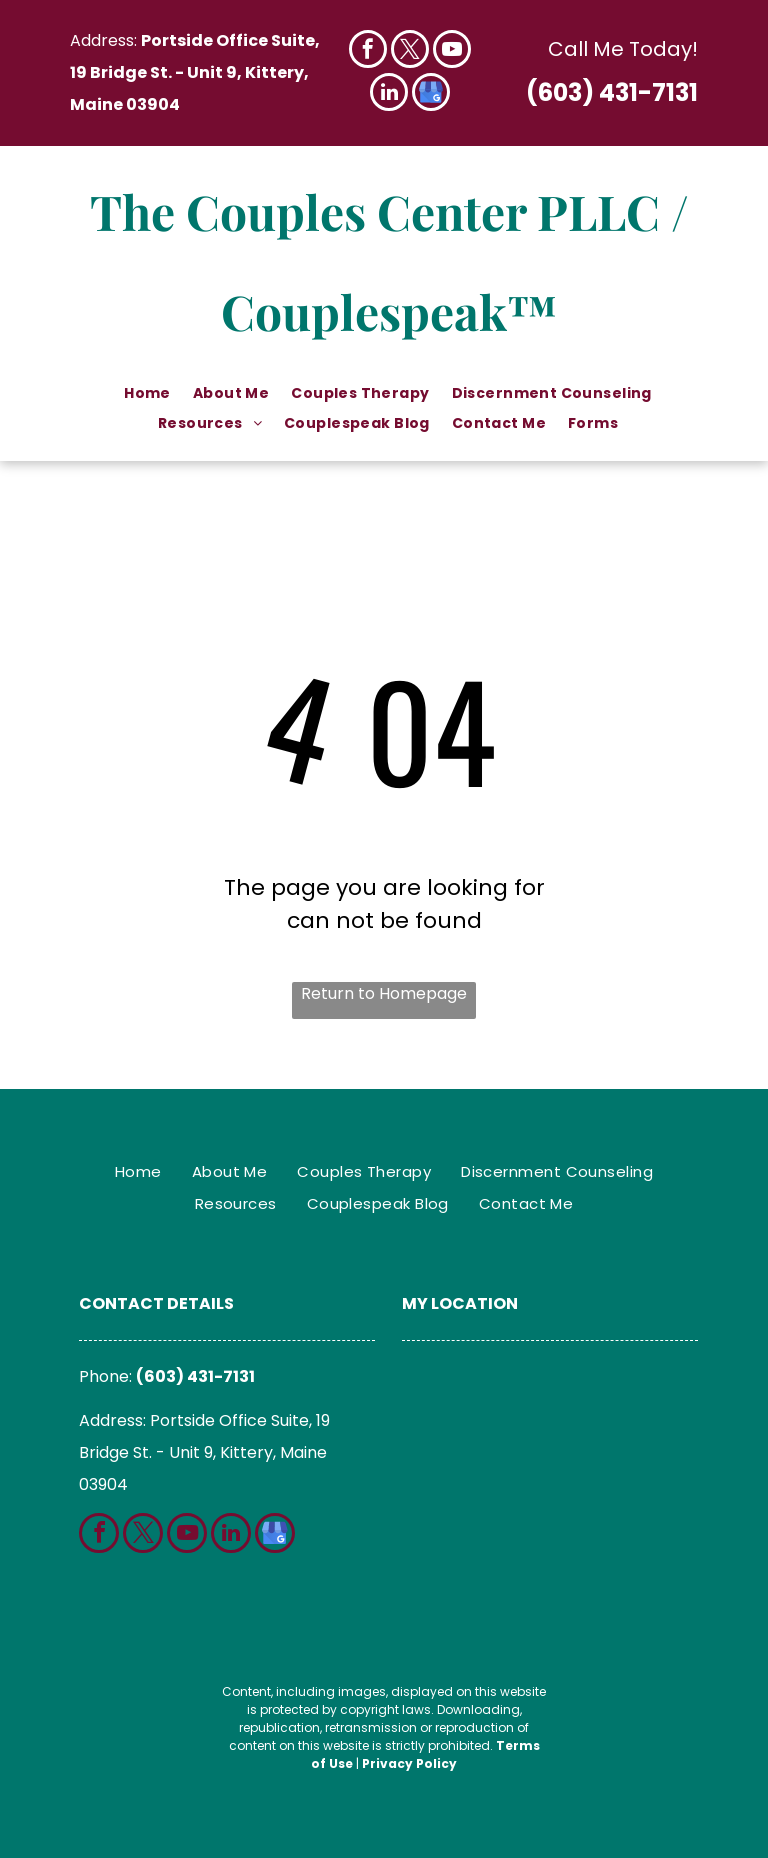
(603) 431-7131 (612, 92)
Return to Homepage (384, 993)
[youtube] (452, 51)
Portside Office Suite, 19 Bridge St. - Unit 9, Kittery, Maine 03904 (195, 72)
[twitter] (410, 51)
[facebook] (368, 51)
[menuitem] (148, 393)
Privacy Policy (409, 1763)
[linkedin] (389, 94)
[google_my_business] (431, 94)
